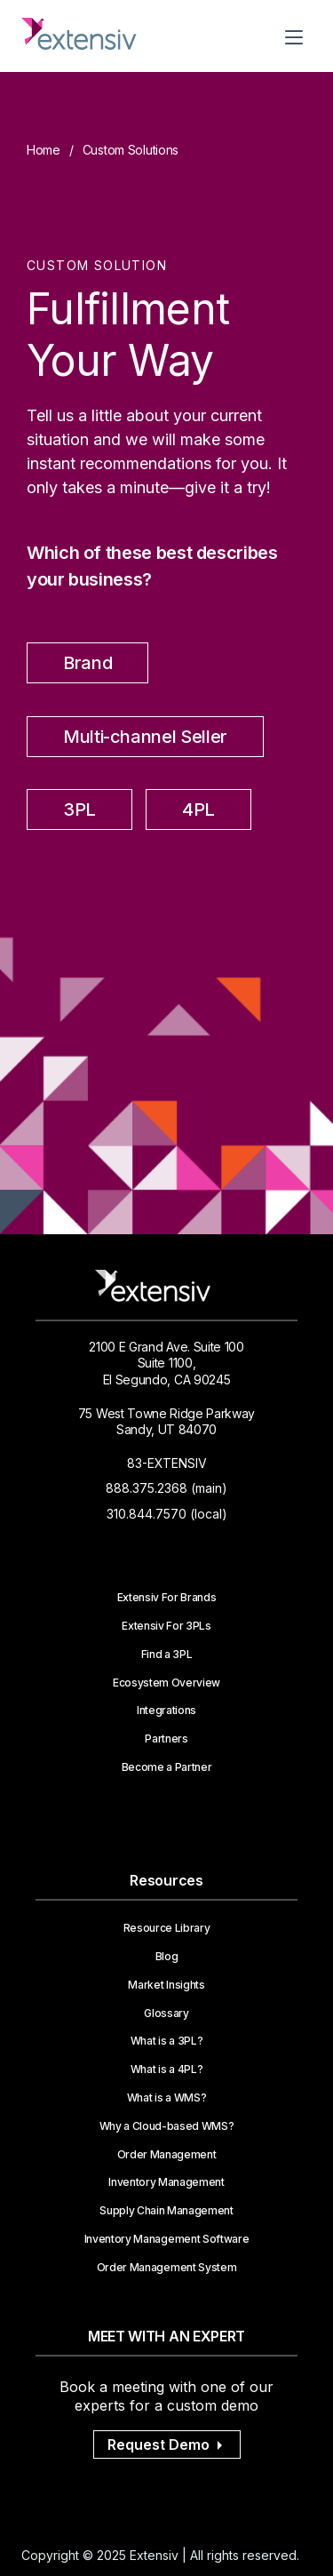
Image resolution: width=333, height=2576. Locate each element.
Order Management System (167, 2267)
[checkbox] (166, 742)
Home (43, 149)
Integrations (166, 1710)
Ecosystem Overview (166, 1683)
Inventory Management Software (167, 2239)
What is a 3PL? (167, 2041)
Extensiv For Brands (167, 1597)
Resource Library (166, 1928)
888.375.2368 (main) (166, 1487)
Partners (166, 1739)
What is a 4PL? (167, 2069)
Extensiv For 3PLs (166, 1626)
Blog (166, 1956)
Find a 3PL (167, 1654)
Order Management (167, 2155)
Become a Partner (167, 1767)
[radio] (87, 667)
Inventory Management (166, 2182)
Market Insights (166, 1985)
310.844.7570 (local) (167, 1513)
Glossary (166, 2013)
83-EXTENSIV (167, 1463)
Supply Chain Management (166, 2211)
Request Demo (166, 2444)
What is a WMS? (167, 2098)
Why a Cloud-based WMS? (166, 2126)
